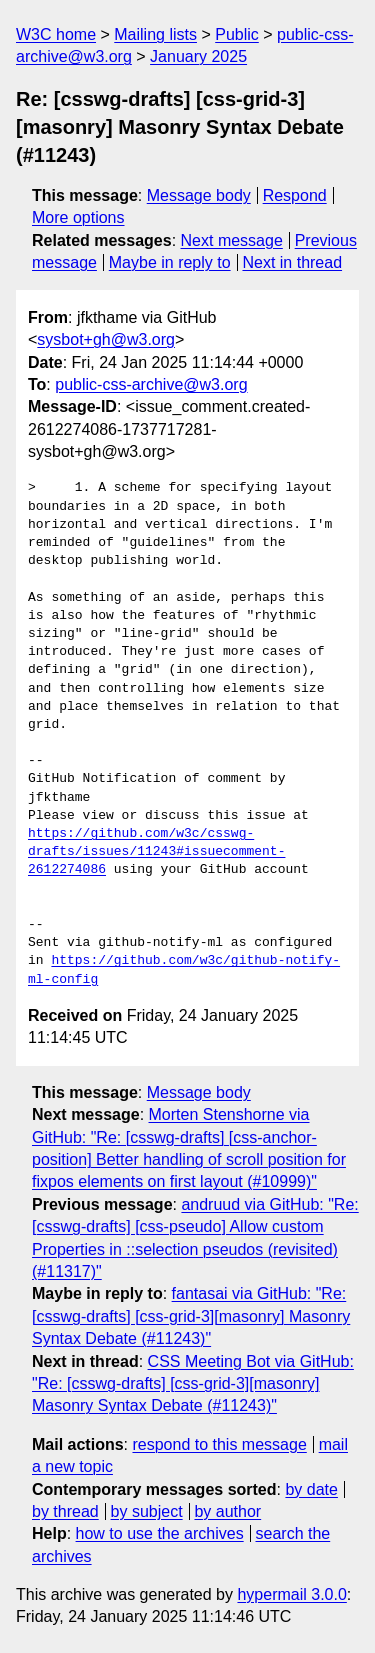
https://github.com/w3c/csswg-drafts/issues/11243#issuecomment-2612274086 (156, 852)
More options (78, 217)
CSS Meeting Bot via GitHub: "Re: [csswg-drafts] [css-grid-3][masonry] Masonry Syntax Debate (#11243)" (193, 1384)
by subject (147, 1511)
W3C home (56, 34)
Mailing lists (155, 34)
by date (311, 1489)
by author (227, 1511)
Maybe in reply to (170, 262)
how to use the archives (160, 1533)
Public (237, 34)
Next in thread (292, 262)
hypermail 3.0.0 (291, 1594)
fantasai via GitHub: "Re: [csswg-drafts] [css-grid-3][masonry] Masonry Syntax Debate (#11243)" (191, 1316)
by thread (65, 1511)
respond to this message (219, 1444)
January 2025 (198, 56)
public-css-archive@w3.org (151, 384)
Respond (295, 195)
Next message (232, 240)
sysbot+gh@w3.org (106, 339)
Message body (199, 195)
